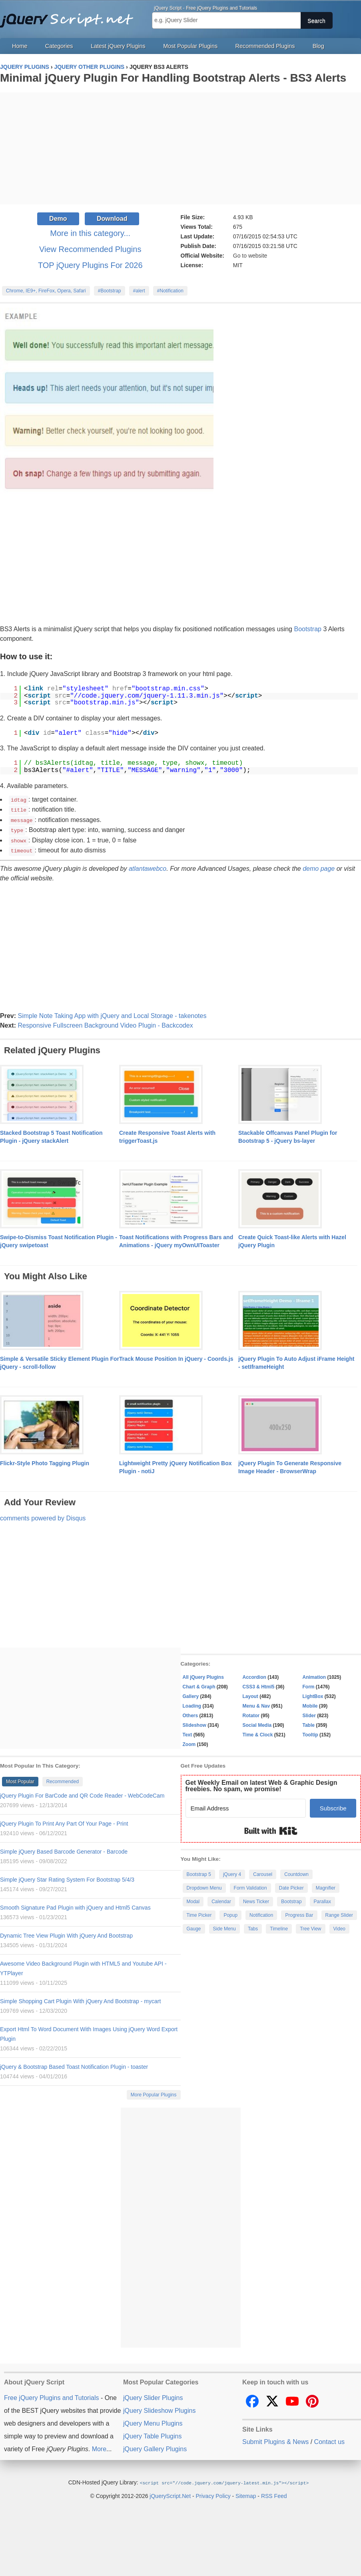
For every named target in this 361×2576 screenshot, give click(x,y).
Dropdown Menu (204, 1885)
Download (112, 218)
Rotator (251, 1713)
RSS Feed (274, 2493)
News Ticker (256, 1899)
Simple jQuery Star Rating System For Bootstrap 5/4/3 (67, 1877)
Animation (314, 1675)
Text (187, 1732)
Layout (250, 1694)
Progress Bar (299, 1913)
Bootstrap (307, 629)
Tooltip (310, 1732)
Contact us (329, 2439)
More (99, 2446)
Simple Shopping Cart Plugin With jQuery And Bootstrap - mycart (80, 1999)
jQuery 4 (232, 1872)
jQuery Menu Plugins (153, 2421)
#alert (139, 291)
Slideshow (194, 1723)
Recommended (62, 1779)
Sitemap (245, 2493)
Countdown (296, 1872)
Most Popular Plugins (190, 46)
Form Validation (250, 1885)
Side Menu (224, 1926)
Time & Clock (258, 1732)
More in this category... (90, 233)
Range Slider (339, 1913)
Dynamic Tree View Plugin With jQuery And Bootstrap (66, 1933)
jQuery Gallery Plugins (155, 2446)
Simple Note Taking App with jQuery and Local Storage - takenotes (112, 1013)
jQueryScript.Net (170, 2493)
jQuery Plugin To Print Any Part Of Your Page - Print (64, 1821)
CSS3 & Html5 (259, 1684)
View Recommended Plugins (90, 249)
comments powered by (43, 1515)
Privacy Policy (213, 2493)
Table (309, 1723)
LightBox (313, 1694)
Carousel (262, 1872)
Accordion (254, 1675)
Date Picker (291, 1885)
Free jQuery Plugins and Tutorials (70, 16)
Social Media (257, 1723)
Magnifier (325, 1885)
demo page (319, 866)
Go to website (250, 255)
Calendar (221, 1899)
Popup (230, 1913)
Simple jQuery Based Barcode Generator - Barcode (64, 1849)
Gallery (191, 1694)
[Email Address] (245, 1805)
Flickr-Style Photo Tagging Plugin (44, 1461)
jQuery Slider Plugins (153, 2395)
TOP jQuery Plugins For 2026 (90, 265)
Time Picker (199, 1913)
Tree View (310, 1926)
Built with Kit (270, 1828)
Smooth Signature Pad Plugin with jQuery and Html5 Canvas (75, 1905)
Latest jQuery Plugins (118, 46)
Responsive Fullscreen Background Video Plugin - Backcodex (105, 1023)
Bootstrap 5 (199, 1872)
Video (339, 1926)
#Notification (170, 291)
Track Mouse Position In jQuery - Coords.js (176, 1356)
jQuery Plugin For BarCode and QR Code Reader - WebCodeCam (82, 1793)
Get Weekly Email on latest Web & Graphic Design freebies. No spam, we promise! (261, 1783)
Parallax (322, 1899)
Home (19, 46)
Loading (192, 1703)
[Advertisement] (180, 148)
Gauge (194, 1926)
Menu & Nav (256, 1703)
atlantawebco (147, 866)
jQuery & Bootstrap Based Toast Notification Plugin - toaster (74, 2064)
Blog (318, 46)
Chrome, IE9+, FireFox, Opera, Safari (46, 291)
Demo (58, 218)
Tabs (253, 1926)
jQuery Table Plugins (152, 2433)
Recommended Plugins (265, 46)
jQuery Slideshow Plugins (159, 2408)
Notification (261, 1913)
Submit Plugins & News (275, 2439)
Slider (309, 1713)
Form (309, 1684)
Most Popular (20, 1779)
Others (190, 1713)
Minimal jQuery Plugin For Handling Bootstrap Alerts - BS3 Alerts (173, 78)
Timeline (279, 1926)
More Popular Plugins (154, 2092)
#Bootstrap (109, 291)
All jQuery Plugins (203, 1675)
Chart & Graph (199, 1684)
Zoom (189, 1742)
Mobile (310, 1703)
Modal (193, 1899)
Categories (59, 46)
